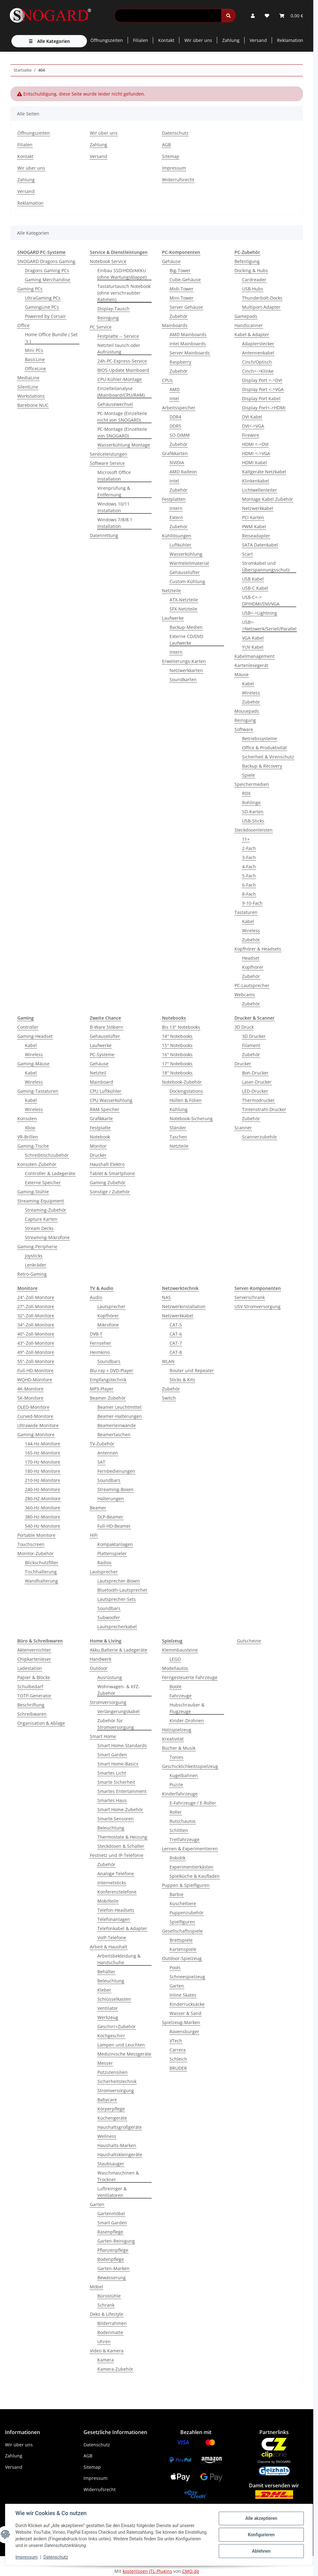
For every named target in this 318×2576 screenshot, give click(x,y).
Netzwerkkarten (186, 670)
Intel (174, 398)
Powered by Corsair (45, 316)
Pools (175, 1967)
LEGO (175, 1659)
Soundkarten (183, 679)
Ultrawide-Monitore (38, 1425)
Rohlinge (251, 802)
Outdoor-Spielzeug (182, 1958)
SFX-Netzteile (183, 609)
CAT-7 (176, 1343)
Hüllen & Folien (186, 1100)
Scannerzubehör (259, 1137)
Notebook (100, 1137)
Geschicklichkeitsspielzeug (190, 1766)
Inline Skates (183, 1995)
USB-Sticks (253, 821)
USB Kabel (253, 579)
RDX (246, 793)
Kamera (105, 2360)
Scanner (243, 1128)
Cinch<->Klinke (258, 371)
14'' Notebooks (177, 1036)
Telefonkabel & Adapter (122, 1928)
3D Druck (244, 1027)
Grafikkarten (175, 453)
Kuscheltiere (183, 1903)
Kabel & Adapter (251, 334)
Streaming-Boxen (115, 1489)
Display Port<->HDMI (264, 408)
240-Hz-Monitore (42, 1489)
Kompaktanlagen (115, 1544)
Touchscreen (30, 1544)
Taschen (178, 1137)
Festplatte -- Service (118, 336)
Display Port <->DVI (262, 380)
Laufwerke (173, 618)
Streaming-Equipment (40, 1201)
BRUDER (178, 2068)
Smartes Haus (112, 1800)
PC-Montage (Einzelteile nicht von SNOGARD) (122, 416)
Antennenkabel (258, 353)
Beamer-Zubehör (108, 1398)
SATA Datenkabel (260, 545)
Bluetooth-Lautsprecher (122, 1590)
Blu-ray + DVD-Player (111, 1370)
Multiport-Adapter (261, 307)
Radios (104, 1563)
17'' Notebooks (177, 1064)
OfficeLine (35, 369)
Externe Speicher (43, 1183)
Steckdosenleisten (253, 830)
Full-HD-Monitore (35, 1370)
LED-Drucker (255, 1091)
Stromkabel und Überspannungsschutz (266, 566)
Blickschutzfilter (41, 1563)
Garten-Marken (113, 2268)
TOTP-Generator (34, 1696)
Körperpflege (111, 2109)
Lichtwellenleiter (259, 490)
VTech (176, 2041)
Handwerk (100, 1659)
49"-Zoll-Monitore (35, 1352)
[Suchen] (168, 15)
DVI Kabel (252, 417)
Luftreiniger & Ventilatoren (112, 2192)
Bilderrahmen (112, 2323)
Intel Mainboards (188, 344)
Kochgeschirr (111, 2036)
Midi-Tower (182, 289)
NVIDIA (177, 462)
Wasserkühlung (186, 554)
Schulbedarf (30, 1686)
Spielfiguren (182, 1922)
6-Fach (249, 885)
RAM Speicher (104, 1109)
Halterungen (110, 1499)
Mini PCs (34, 350)
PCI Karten (253, 517)
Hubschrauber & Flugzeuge (187, 1708)
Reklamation (290, 40)
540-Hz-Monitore (42, 1526)
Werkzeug (107, 2017)
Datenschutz (55, 2557)
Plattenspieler (112, 1553)
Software (243, 729)
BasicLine (35, 359)
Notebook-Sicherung (191, 1118)
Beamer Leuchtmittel (119, 1407)
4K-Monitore (30, 1389)
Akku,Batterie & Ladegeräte (118, 1650)
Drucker (98, 1155)
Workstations (31, 396)
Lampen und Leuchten (121, 2045)
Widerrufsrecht (178, 180)
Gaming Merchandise (47, 280)
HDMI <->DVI (255, 444)
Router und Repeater (192, 1370)
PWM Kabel (254, 527)
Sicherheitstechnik (116, 2081)
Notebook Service (108, 261)
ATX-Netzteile (184, 600)
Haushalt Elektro (107, 1164)
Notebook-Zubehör (182, 1082)
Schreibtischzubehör (47, 1155)
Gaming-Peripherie (37, 1247)
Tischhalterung (41, 1572)
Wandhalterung (41, 1581)
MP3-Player (101, 1389)
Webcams (244, 995)
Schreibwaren (32, 1714)
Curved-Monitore (35, 1416)
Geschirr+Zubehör (116, 2026)
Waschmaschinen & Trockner (118, 2176)
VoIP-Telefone (111, 1938)
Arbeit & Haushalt (108, 1947)
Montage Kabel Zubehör (267, 499)
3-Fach (249, 857)
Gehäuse (171, 261)
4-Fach (249, 866)
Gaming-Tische (33, 1146)
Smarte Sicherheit (116, 1782)
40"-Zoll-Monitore (35, 1334)
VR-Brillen (27, 1137)
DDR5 (175, 426)
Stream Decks (39, 1228)
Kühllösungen (176, 536)
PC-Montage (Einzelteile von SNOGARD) (122, 432)
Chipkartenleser (34, 1659)
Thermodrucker (258, 1100)
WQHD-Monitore (34, 1380)
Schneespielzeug (187, 1977)
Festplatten (174, 499)
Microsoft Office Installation (114, 475)
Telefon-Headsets (115, 1910)
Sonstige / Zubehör (110, 1192)
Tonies (176, 1757)
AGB (166, 145)
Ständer (178, 1128)
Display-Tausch (113, 309)
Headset (250, 958)
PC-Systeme (102, 1054)
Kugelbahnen (184, 1775)
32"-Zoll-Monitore (35, 1316)
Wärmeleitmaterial (189, 563)
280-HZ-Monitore (43, 1499)
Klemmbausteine (180, 1650)
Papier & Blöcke (33, 1677)
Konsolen (27, 1118)
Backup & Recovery (262, 766)
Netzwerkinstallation (183, 1306)
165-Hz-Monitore (42, 1453)
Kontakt (166, 40)
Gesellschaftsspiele (182, 1931)
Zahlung (231, 40)
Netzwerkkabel (257, 508)
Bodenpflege (110, 2259)
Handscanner (248, 325)
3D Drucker (254, 1036)
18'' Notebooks (177, 1073)
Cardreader (254, 280)
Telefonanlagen (113, 1919)
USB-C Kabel (255, 588)
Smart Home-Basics (117, 1764)
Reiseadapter (256, 536)
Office (23, 325)
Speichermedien (251, 784)
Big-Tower (180, 270)
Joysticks (34, 1256)
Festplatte (100, 1128)
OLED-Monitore (33, 1407)
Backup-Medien (186, 627)
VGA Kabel (253, 638)
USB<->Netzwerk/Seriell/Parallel (269, 625)
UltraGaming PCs (43, 298)
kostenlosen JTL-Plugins (147, 2571)
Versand (258, 40)
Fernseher (100, 1343)
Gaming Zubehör (107, 1183)
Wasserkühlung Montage (123, 445)
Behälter (106, 1972)
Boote (176, 1686)
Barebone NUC (33, 405)
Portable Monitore (36, 1535)
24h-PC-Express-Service (122, 361)
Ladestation (29, 1668)
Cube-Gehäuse (185, 280)
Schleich (178, 2059)
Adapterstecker (258, 344)
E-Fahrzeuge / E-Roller (193, 1803)
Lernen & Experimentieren (190, 1849)
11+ (246, 839)
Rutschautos (183, 1821)
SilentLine (27, 387)
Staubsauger (110, 2164)
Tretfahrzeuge (184, 1839)
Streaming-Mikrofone (47, 1237)
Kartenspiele (183, 1949)
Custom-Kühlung (187, 581)
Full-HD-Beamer (114, 1526)
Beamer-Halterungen (119, 1416)
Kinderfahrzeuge (180, 1794)
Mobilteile (108, 1901)
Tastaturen (245, 912)
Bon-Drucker (255, 1073)
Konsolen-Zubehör (36, 1164)
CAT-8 (176, 1352)
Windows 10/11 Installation (113, 507)
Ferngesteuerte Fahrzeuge (189, 1677)
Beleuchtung (110, 1828)
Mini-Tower (182, 298)
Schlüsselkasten (114, 1999)
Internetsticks (111, 1883)
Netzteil (98, 1073)
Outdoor (98, 1668)
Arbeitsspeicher (178, 408)
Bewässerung (111, 2277)
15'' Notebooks (177, 1045)
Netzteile (171, 591)
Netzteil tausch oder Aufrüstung (118, 348)
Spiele (248, 775)
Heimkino (100, 1352)
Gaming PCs (30, 289)
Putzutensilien (112, 2072)
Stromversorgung (108, 1702)
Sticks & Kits (182, 1380)
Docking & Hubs (251, 270)
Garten (97, 2204)
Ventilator (107, 2008)
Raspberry (180, 362)
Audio (96, 1297)
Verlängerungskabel (118, 1711)
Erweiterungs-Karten (184, 661)
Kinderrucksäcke (187, 2004)
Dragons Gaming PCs (47, 270)
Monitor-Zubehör (35, 1553)
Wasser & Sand (185, 2013)
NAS (166, 1297)
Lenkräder (35, 1265)
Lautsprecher (111, 1306)
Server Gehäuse (186, 307)
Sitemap (170, 156)
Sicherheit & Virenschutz (268, 757)
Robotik (177, 1858)
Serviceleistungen (108, 454)
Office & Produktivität (264, 748)
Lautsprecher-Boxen (118, 1581)
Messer (105, 2063)
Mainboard (101, 1082)
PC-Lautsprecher (251, 985)
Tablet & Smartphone (112, 1173)
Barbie (176, 1894)
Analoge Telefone (115, 1873)
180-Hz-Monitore (42, 1471)
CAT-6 (176, 1334)
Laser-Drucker (257, 1082)
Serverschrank (249, 1297)
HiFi (94, 1535)
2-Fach (249, 848)
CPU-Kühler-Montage (119, 379)
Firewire (250, 435)
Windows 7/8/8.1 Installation (114, 523)
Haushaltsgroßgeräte (119, 2127)
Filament (251, 1045)
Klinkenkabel (255, 481)
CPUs (167, 380)
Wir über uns (198, 40)
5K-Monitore (30, 1398)
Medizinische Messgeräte (124, 2054)
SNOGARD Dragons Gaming (46, 261)
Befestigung (247, 261)
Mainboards (175, 325)
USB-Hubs (252, 289)
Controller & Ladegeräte (50, 1173)
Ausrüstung (109, 1677)
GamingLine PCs (42, 307)
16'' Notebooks (177, 1054)
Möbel (96, 2287)
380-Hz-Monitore (42, 1517)
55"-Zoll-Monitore (35, 1361)
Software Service (107, 463)
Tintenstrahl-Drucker (264, 1109)
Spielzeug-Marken (181, 2022)
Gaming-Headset (35, 1036)
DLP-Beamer (110, 1517)
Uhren (104, 2342)
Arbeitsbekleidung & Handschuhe (119, 1959)
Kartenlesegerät (251, 665)
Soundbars (108, 1361)
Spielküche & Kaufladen (195, 1876)
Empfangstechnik (108, 1380)
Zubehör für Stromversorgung (115, 1724)
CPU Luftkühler (105, 1091)
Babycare (107, 2100)
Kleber (104, 1990)
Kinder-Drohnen (187, 1721)
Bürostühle (109, 2296)
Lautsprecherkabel (117, 1627)
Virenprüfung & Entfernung (113, 491)
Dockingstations (186, 1091)
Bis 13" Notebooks (181, 1027)
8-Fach (249, 894)
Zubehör (179, 316)
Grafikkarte (101, 1118)
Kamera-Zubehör (115, 2369)
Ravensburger (184, 2031)
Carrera (178, 2050)
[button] (253, 15)
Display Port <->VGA (263, 389)
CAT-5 (176, 1325)
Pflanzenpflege (112, 2250)
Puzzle (176, 1785)
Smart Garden (112, 1755)
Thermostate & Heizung (122, 1837)
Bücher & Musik (178, 1748)
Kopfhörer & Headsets (257, 949)
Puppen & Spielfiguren (186, 1885)
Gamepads (245, 316)
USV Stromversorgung (257, 1306)
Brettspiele (181, 1940)
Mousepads (246, 711)
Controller (27, 1027)
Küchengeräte (112, 2118)
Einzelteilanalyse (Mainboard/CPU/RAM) (121, 391)
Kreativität (173, 1739)
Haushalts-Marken (116, 2145)
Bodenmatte (110, 2332)
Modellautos (175, 1668)
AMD (175, 389)
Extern (176, 517)
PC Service (101, 327)
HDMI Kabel (254, 462)
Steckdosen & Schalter (120, 1846)
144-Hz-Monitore (42, 1444)
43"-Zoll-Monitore (35, 1343)
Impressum (26, 2557)
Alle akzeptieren (261, 2518)
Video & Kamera (107, 2351)
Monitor (98, 1146)
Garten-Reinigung (116, 2241)
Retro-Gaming (32, 1274)
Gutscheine (249, 1641)
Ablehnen (261, 2551)
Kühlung (179, 1109)
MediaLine (28, 378)
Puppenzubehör (187, 1913)
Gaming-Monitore (36, 1434)
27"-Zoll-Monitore (35, 1306)
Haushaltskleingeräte (119, 2154)
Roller (176, 1812)
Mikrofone (108, 1325)
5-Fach (249, 876)
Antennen (107, 1453)
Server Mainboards (190, 353)
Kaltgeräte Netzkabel (264, 472)
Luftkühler (180, 545)
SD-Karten (252, 812)
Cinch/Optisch (257, 362)
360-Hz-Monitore (42, 1508)
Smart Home (103, 1736)
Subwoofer (108, 1617)
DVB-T (96, 1334)
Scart (247, 554)
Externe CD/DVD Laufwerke (186, 639)
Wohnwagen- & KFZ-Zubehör (118, 1689)
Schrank (105, 2305)
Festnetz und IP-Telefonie (116, 1855)
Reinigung (108, 318)
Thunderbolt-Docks (262, 298)
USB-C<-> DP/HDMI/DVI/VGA (261, 600)
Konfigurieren (261, 2534)
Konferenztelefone (116, 1892)
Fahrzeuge (181, 1696)
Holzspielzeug (176, 1730)
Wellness (106, 2136)
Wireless (251, 693)
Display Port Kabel (261, 398)
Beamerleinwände (116, 1425)
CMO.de (190, 2571)
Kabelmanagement (254, 656)
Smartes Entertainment (122, 1791)
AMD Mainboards (188, 334)
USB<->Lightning (259, 613)
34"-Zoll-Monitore (35, 1325)
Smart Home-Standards (122, 1745)
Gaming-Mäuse (33, 1064)
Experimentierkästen (191, 1867)
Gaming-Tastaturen (37, 1091)
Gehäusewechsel (115, 404)
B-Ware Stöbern (106, 1027)
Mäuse (241, 674)
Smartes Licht (111, 1773)
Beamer (98, 1508)
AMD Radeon (183, 472)
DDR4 (175, 417)
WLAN (168, 1361)
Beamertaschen (113, 1434)
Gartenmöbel (111, 2213)
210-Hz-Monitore (42, 1480)
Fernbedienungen (116, 1471)
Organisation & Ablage (41, 1723)
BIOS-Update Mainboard (123, 370)
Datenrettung (104, 535)
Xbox (30, 1128)
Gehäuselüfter (185, 572)
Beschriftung (30, 1705)
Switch (169, 1398)
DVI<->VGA (253, 426)
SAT (101, 1462)
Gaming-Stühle (33, 1192)
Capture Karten (41, 1219)
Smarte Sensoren (115, 1819)
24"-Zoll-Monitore (35, 1297)
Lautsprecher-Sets (116, 1599)
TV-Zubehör (102, 1444)
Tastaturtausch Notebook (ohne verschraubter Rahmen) (124, 292)
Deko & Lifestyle (106, 2314)
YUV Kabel (252, 647)
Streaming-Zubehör (45, 1210)
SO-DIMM (180, 435)
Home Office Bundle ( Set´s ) (51, 337)
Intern (176, 508)
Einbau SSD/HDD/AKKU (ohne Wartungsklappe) (122, 273)
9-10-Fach (252, 903)
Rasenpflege (110, 2232)
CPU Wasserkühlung (111, 1100)
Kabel (248, 684)
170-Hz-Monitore (42, 1462)
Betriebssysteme (259, 738)
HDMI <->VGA (256, 453)
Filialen (140, 40)
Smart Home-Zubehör (120, 1809)
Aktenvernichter (34, 1650)
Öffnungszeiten (106, 40)
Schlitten (179, 1830)
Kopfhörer (252, 967)
